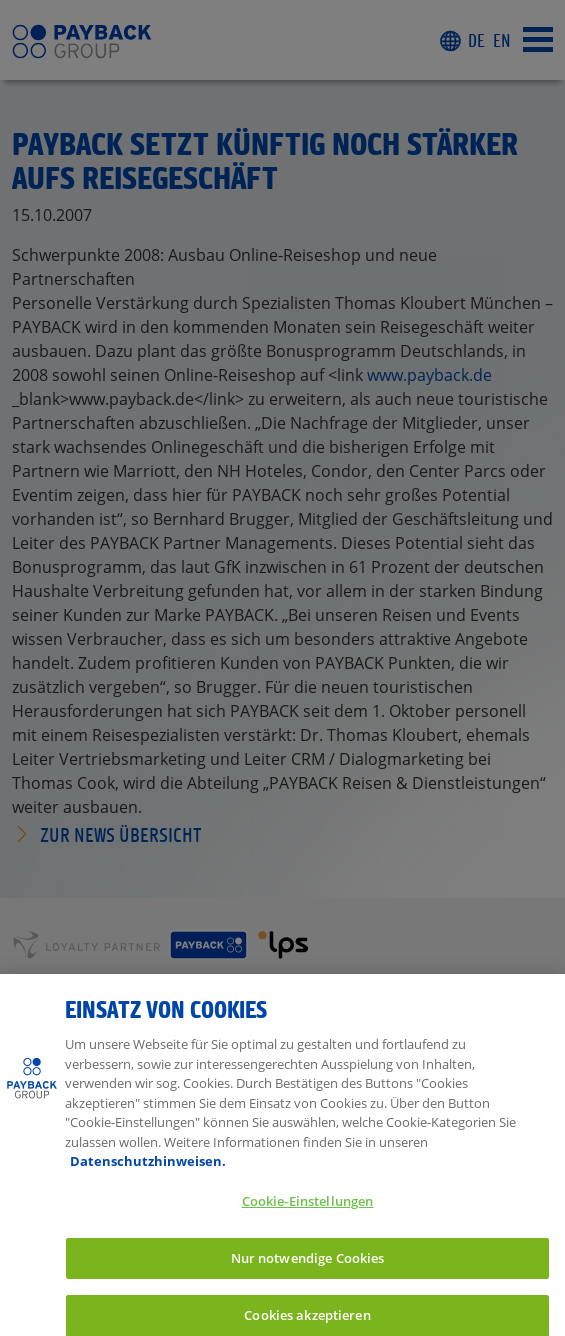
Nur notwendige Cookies (308, 1267)
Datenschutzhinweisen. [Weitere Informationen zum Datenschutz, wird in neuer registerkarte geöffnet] (148, 1171)
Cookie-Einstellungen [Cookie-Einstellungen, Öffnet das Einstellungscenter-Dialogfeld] (308, 1210)
